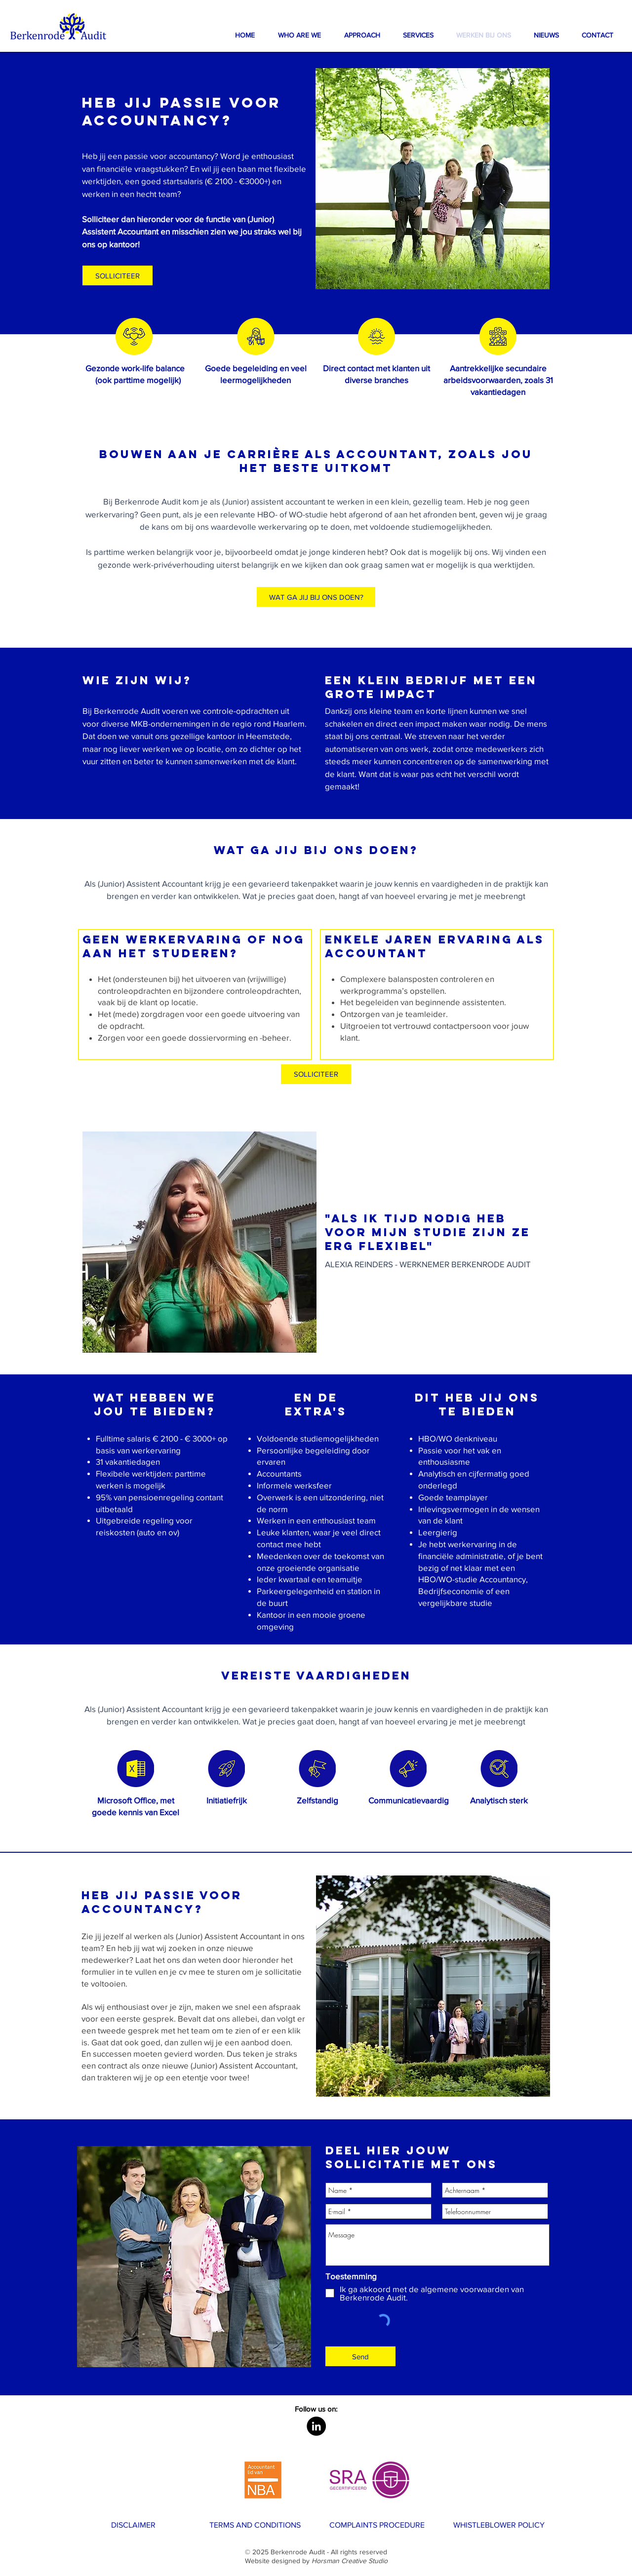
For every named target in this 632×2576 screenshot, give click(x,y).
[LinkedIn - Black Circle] (316, 2426)
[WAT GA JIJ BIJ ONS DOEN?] (316, 597)
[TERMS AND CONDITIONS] (255, 2525)
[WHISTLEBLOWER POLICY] (498, 2525)
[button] (362, 35)
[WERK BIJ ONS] (122, 2559)
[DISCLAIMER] (133, 2525)
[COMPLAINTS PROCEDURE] (376, 2525)
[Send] (360, 2356)
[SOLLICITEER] (316, 1074)
